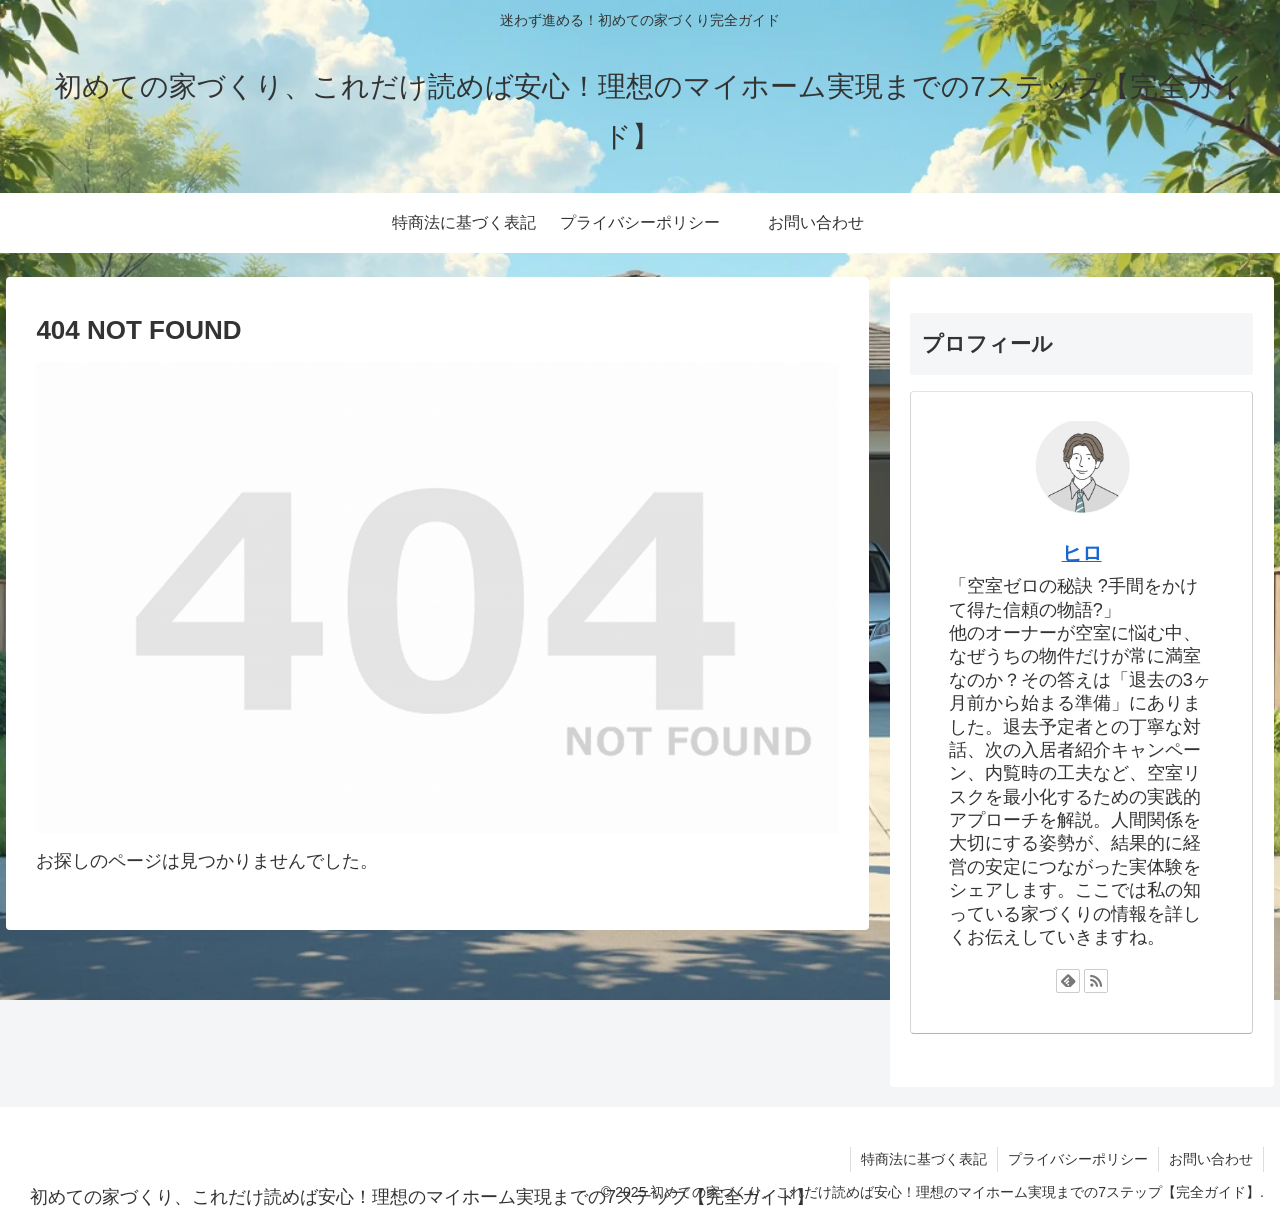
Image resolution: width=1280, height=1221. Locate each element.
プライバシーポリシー (1078, 1159)
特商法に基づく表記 (924, 1159)
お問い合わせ (1211, 1159)
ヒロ (1082, 553)
